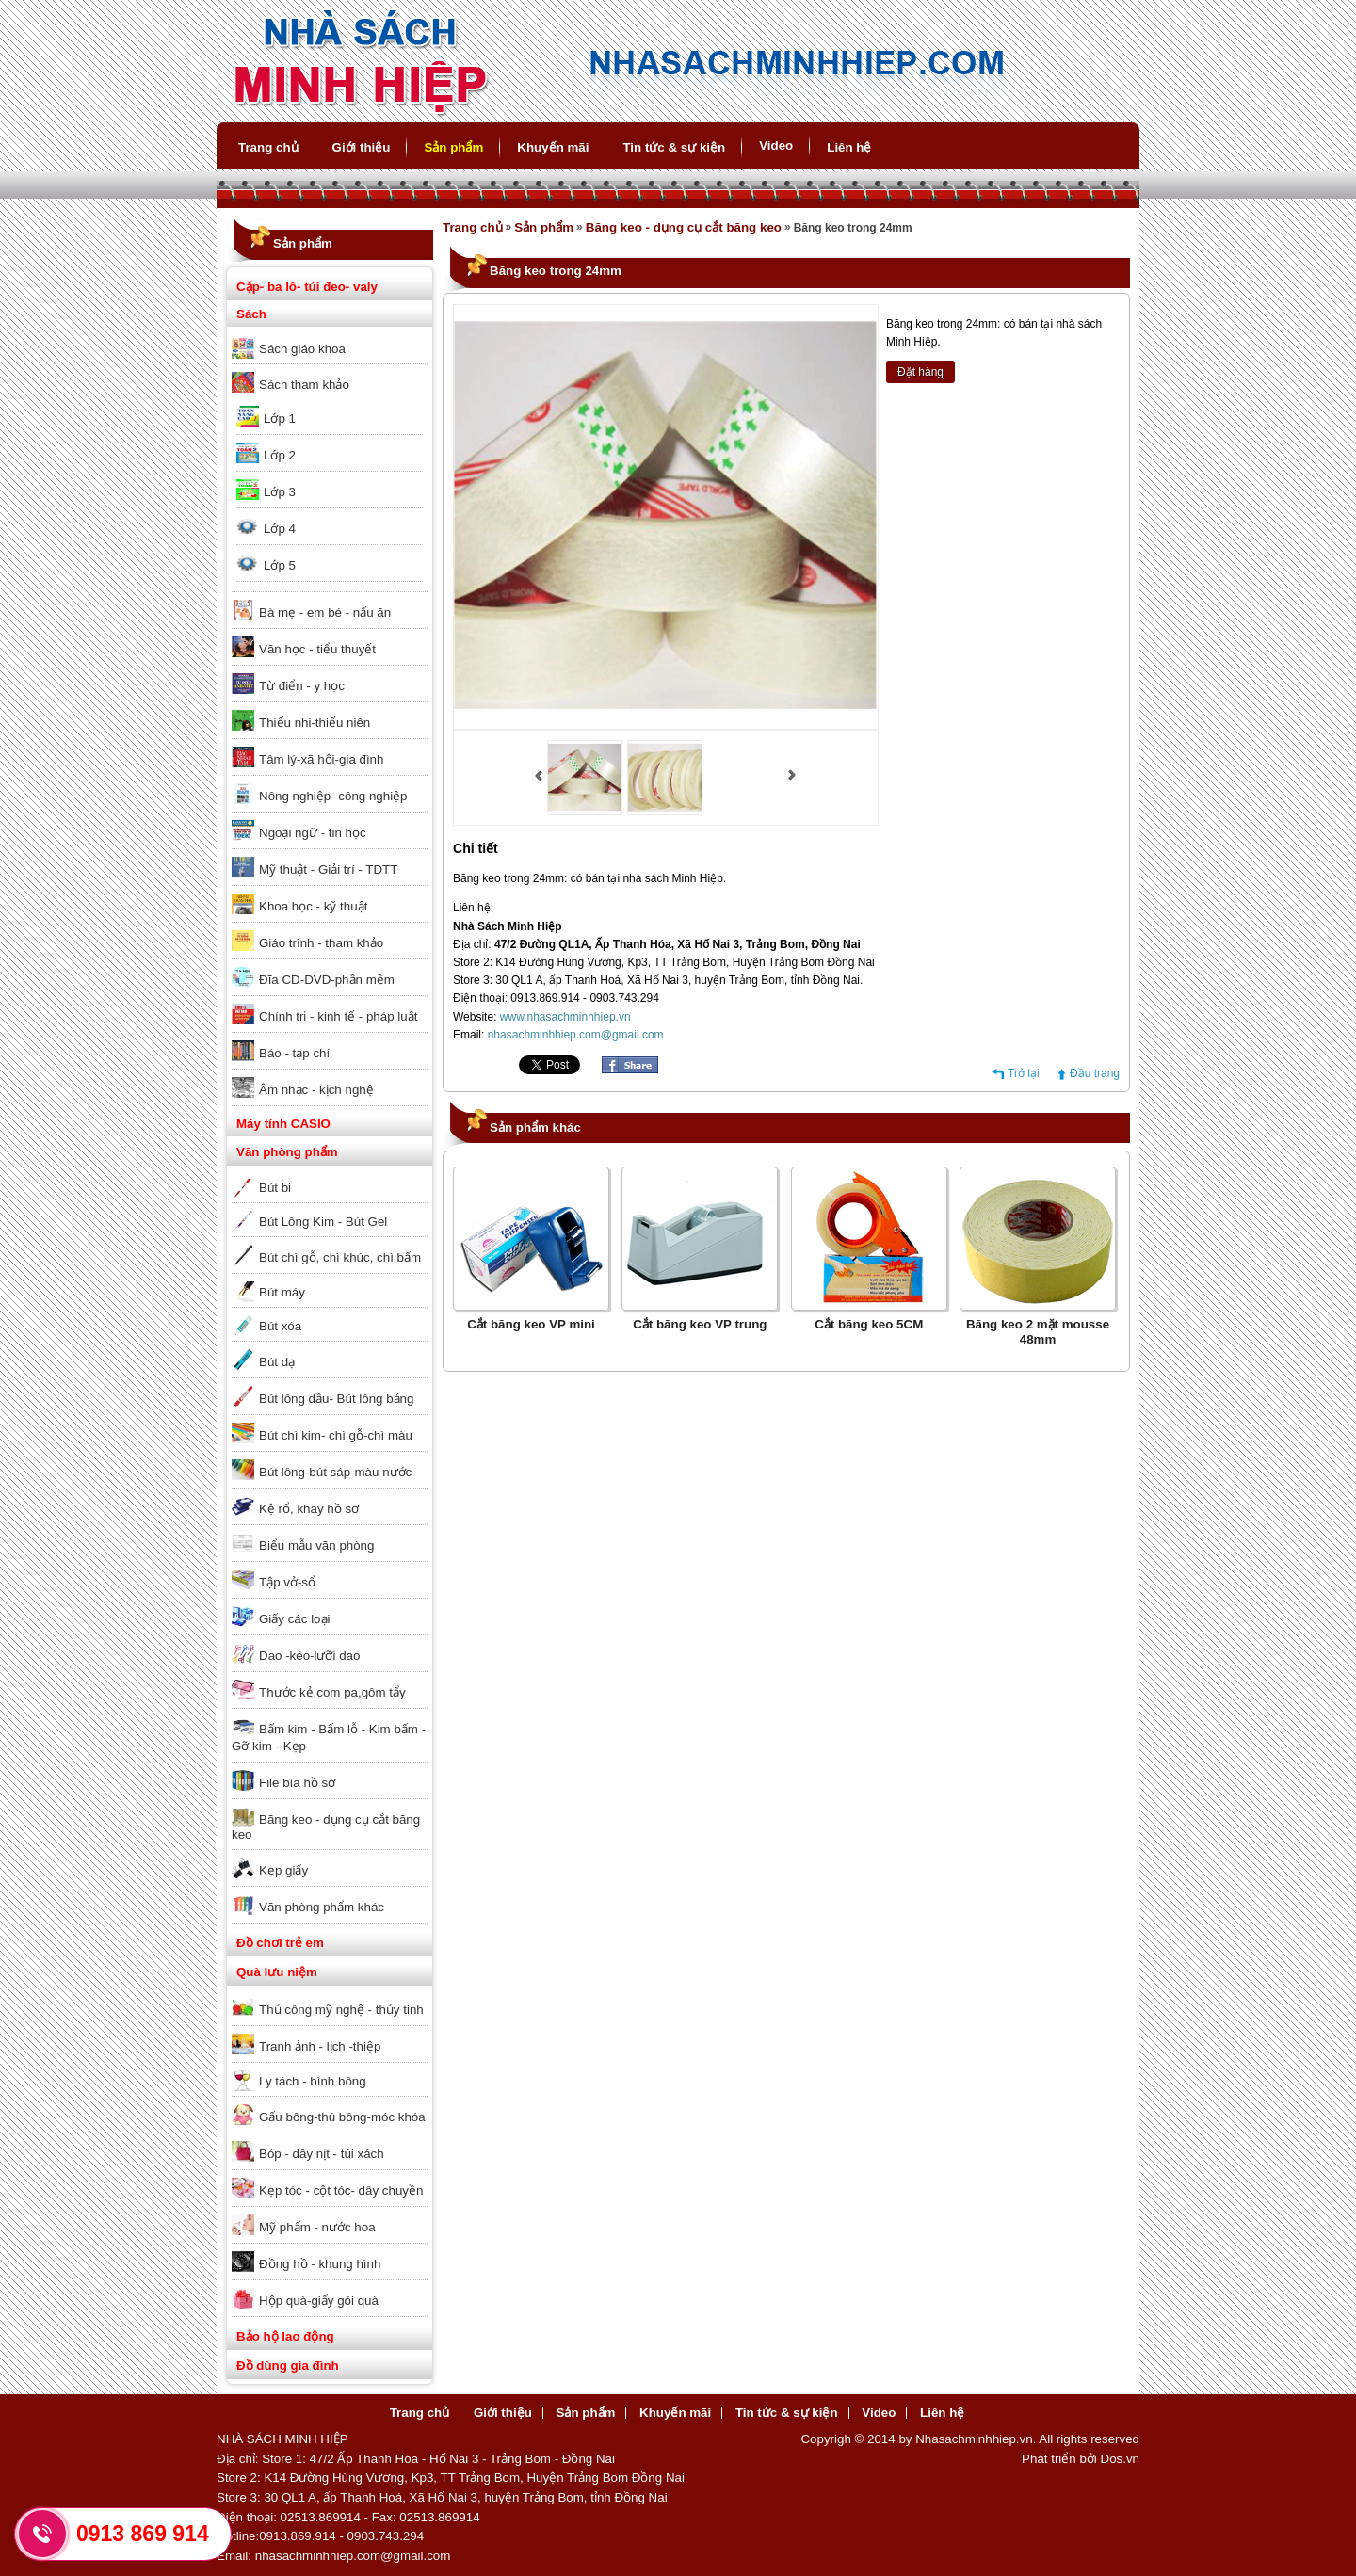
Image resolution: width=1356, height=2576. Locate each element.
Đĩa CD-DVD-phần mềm (327, 980)
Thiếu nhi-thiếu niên (314, 723)
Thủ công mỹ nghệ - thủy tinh (341, 2010)
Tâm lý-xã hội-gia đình (321, 759)
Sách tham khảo (304, 385)
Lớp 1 (280, 418)
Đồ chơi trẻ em (280, 1943)
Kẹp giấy (283, 1870)
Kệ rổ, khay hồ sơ (309, 1509)
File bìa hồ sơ (297, 1783)
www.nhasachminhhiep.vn (565, 1016)
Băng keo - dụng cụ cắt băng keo (326, 1827)
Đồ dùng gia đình (287, 2366)
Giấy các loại (294, 1619)
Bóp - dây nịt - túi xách (321, 2154)
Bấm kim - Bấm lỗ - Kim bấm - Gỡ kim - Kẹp (329, 1737)
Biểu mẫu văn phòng (316, 1545)
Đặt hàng (920, 371)
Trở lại (1024, 1073)
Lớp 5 (280, 565)
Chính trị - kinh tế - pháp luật (338, 1016)
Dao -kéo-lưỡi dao (309, 1656)
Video (776, 145)
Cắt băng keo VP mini (531, 1324)
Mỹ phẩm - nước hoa (317, 2227)
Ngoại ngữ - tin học (312, 833)
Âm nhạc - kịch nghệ (316, 1090)
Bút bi (275, 1188)
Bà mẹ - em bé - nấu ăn (325, 612)
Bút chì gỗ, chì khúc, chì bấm (340, 1257)
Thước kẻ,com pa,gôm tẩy (332, 1692)
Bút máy (282, 1292)
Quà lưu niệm (276, 1972)
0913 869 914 (142, 2533)
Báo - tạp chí (294, 1053)
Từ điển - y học (302, 686)
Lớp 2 (280, 455)
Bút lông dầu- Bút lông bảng (336, 1399)
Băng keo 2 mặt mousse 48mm (1037, 1331)
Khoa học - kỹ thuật (313, 906)
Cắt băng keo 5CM (869, 1324)
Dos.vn (1120, 2459)
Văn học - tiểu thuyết (317, 649)
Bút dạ (277, 1362)
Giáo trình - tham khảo (321, 943)
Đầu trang (1095, 1073)
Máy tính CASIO (283, 1124)
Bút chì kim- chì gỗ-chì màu (335, 1435)
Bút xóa (280, 1326)
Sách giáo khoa (302, 349)
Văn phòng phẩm (287, 1152)
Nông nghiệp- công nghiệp (333, 796)
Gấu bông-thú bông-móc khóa (342, 2117)
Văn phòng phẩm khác (321, 1907)
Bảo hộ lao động (285, 2336)
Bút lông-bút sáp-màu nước (335, 1472)
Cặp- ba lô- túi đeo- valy (307, 287)
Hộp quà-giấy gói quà (319, 2301)
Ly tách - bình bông (312, 2081)
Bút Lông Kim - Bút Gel (323, 1222)
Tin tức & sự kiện (673, 147)
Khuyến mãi (553, 147)
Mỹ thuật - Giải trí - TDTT (328, 869)
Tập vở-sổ (287, 1582)
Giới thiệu (361, 147)
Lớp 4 (280, 529)
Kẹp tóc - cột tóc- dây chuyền (341, 2190)
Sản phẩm (453, 147)
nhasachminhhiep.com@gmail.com (576, 1034)
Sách (251, 314)
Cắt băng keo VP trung (700, 1324)
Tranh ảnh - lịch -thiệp (319, 2046)
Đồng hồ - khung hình (319, 2264)
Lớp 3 (280, 492)
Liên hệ (849, 147)
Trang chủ (268, 147)
